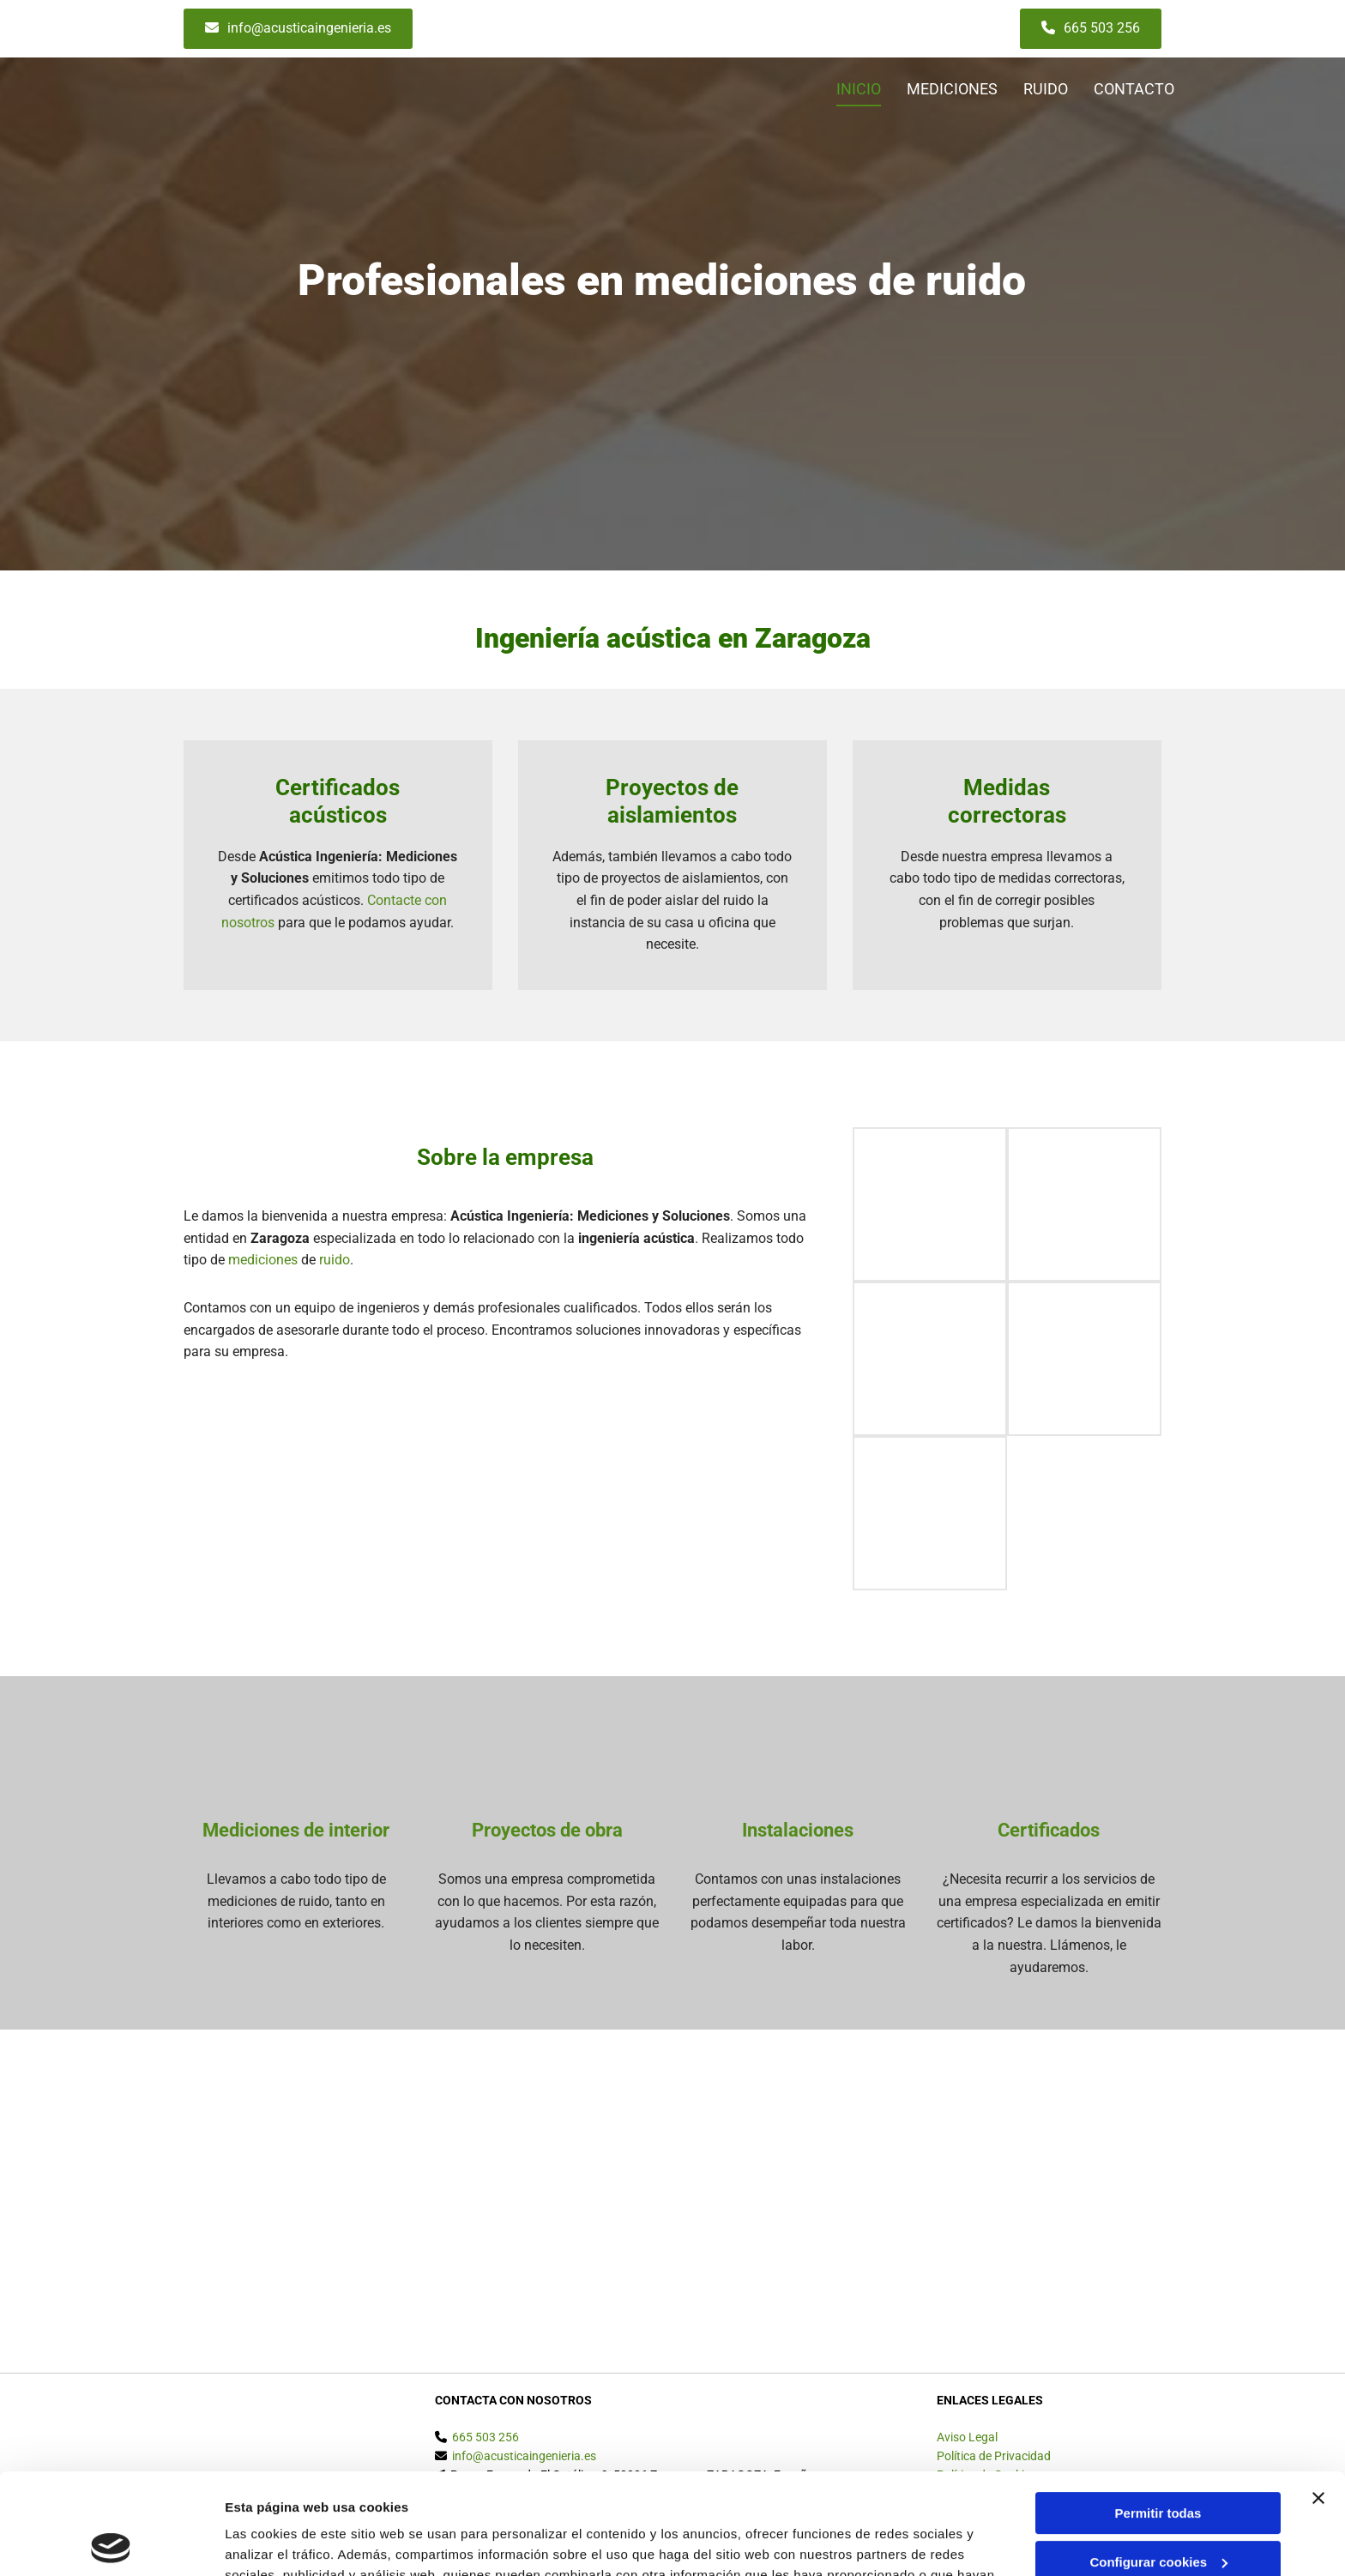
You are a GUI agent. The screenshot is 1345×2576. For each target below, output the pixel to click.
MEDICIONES (952, 89)
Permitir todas (1158, 2412)
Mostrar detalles (275, 2542)
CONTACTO (1134, 89)
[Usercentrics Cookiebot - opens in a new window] (111, 2542)
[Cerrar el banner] (1318, 2398)
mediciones (263, 1260)
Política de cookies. (660, 2495)
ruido (334, 1260)
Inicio (858, 89)
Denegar (1158, 2509)
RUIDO (1045, 89)
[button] (298, 29)
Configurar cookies (1158, 2460)
